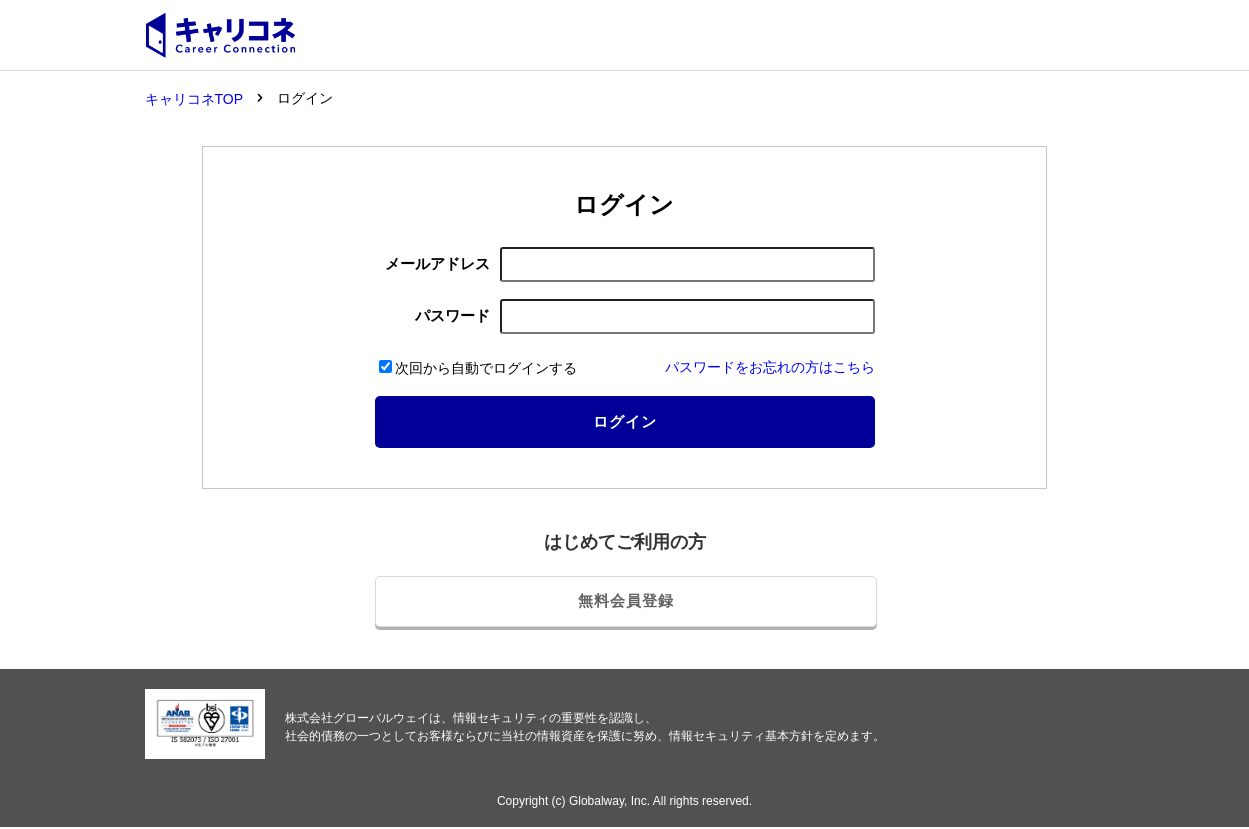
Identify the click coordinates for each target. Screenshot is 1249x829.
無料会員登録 (626, 594)
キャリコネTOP (194, 99)
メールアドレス (437, 261)
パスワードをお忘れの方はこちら (770, 365)
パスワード (452, 313)
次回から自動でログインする (478, 366)
